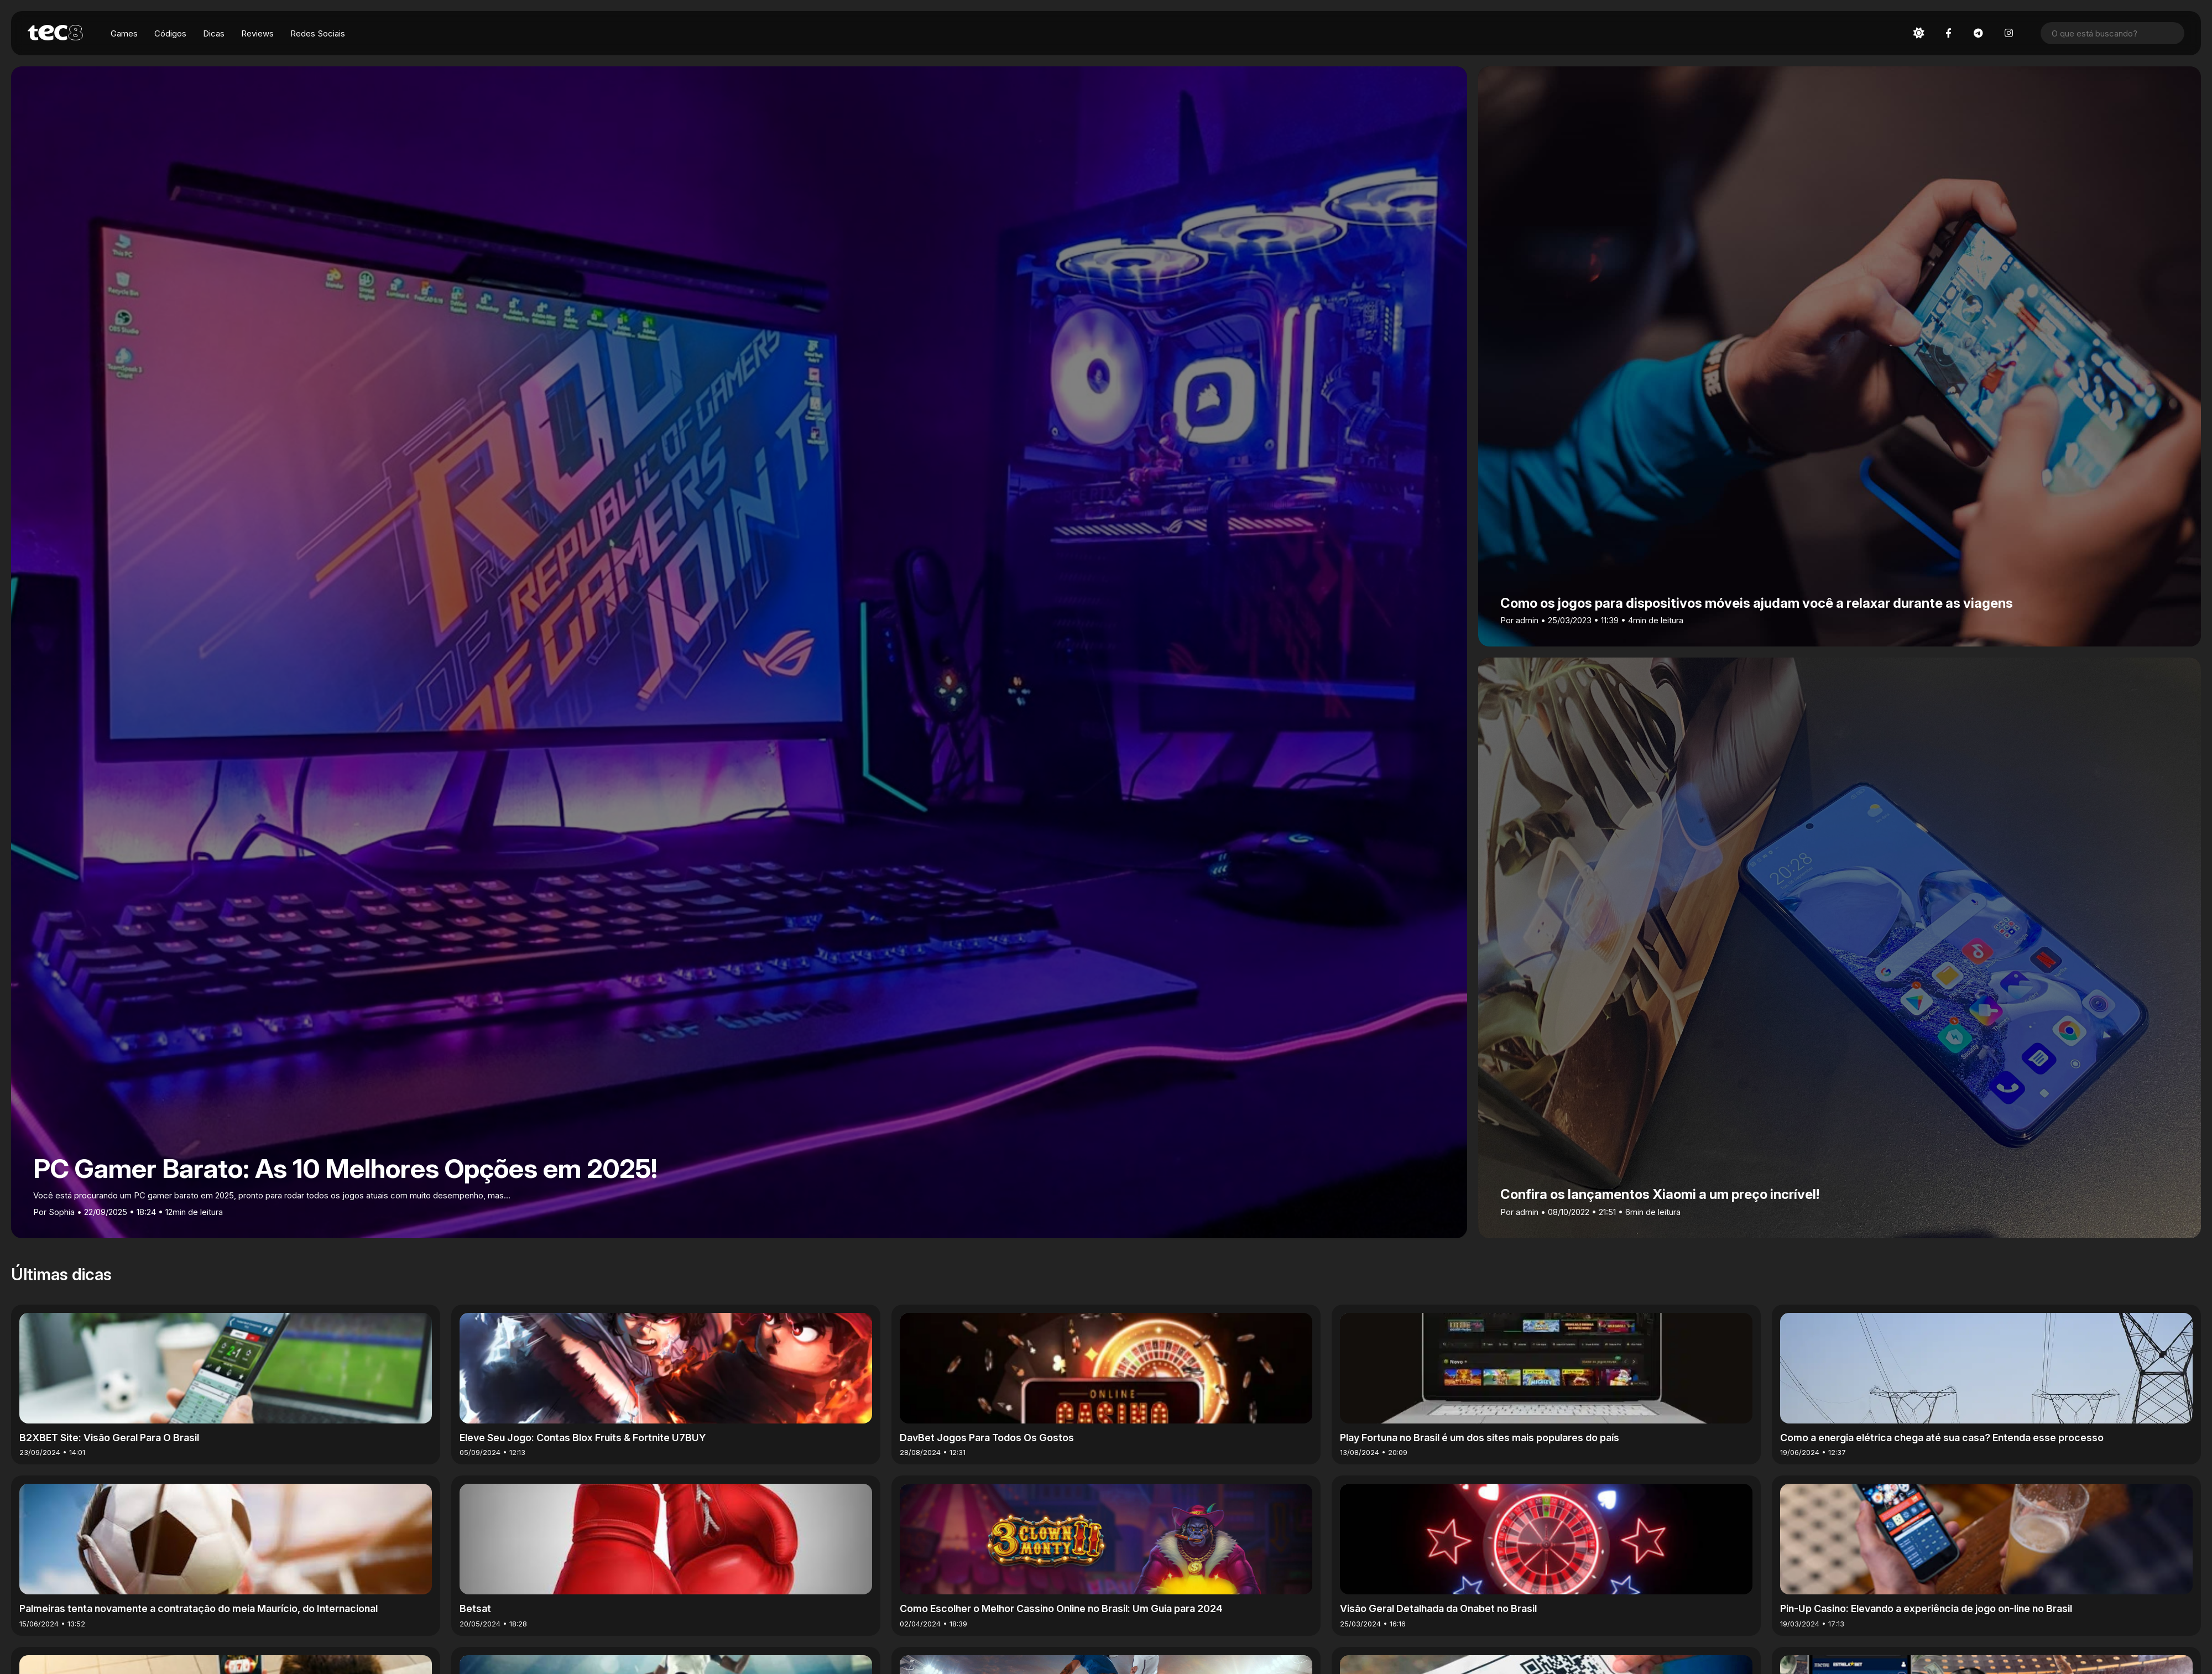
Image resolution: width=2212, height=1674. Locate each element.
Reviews (257, 33)
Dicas (214, 33)
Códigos (170, 33)
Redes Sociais (317, 33)
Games (124, 33)
